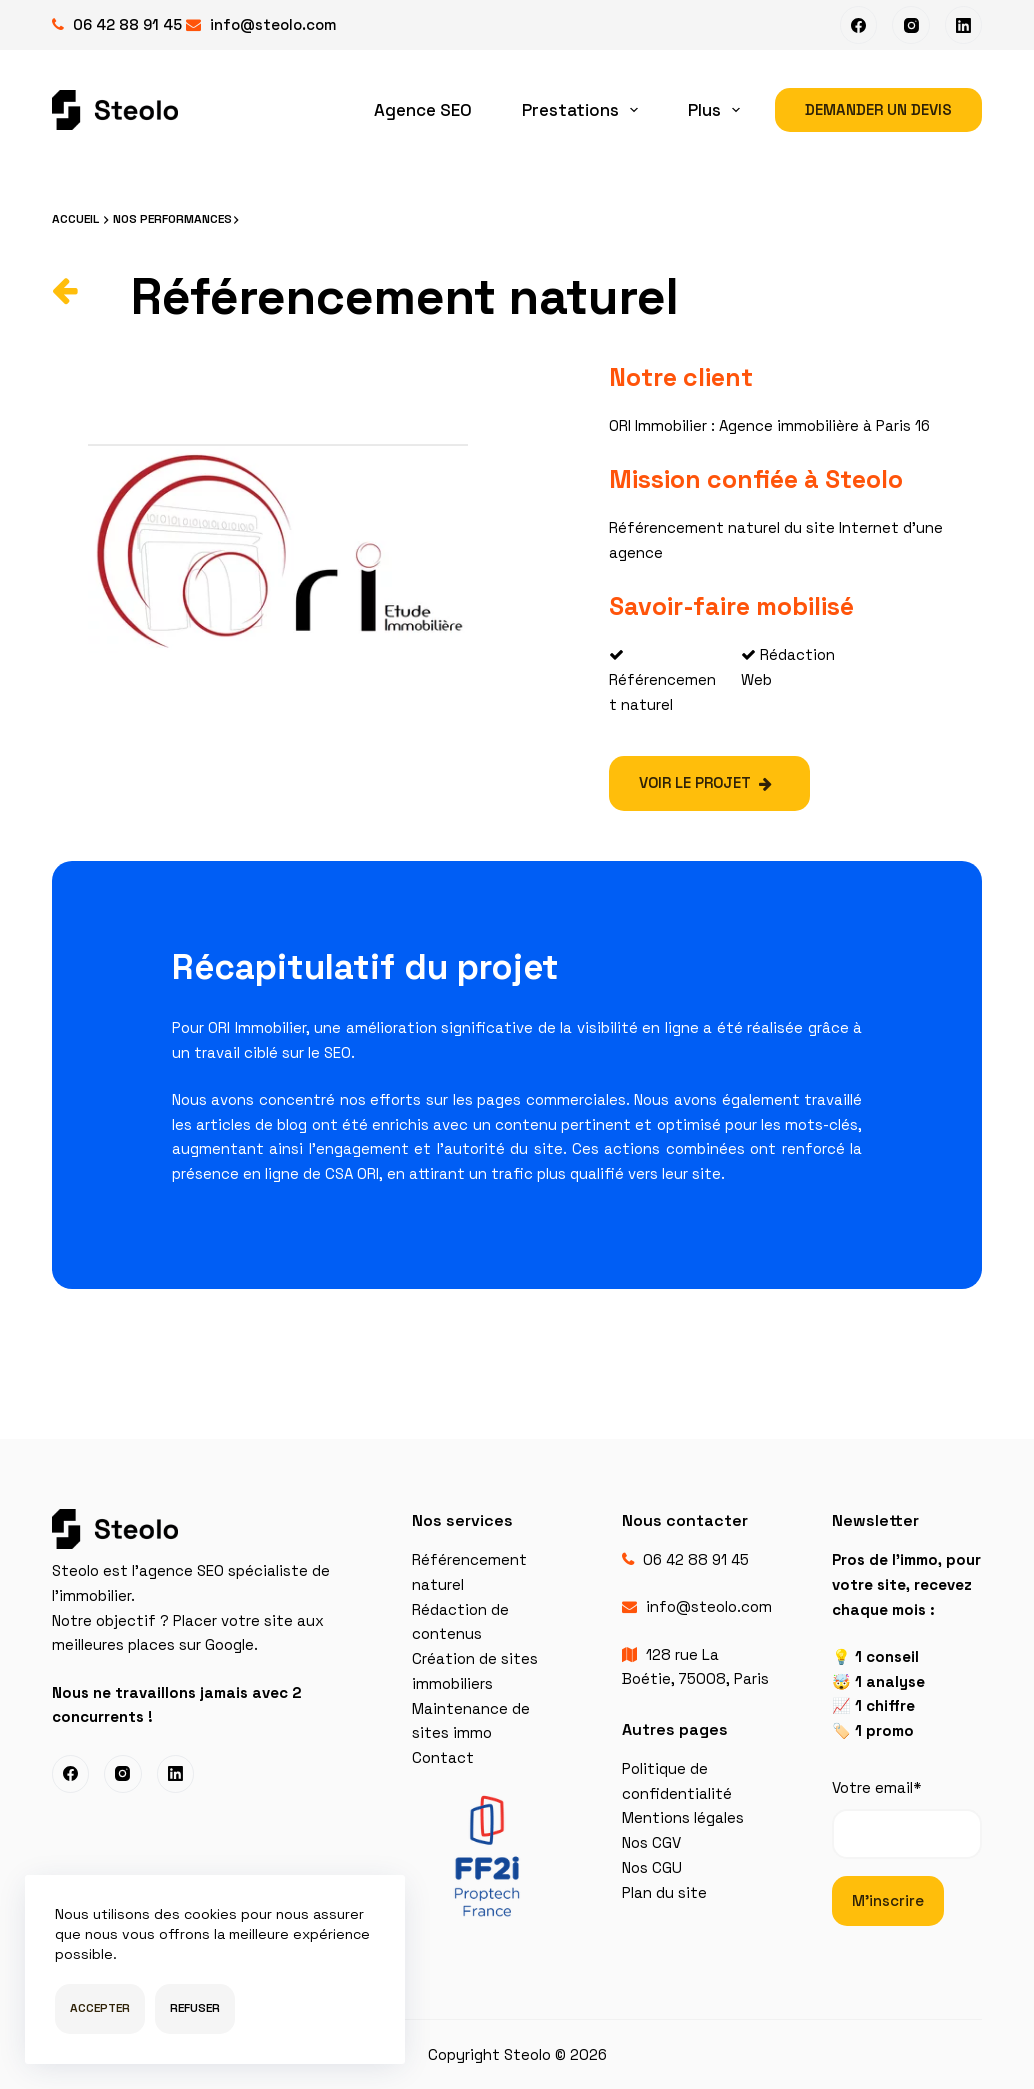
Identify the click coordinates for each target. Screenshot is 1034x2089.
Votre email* (907, 1818)
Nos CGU (652, 1867)
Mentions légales (683, 1817)
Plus (718, 110)
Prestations (584, 110)
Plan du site (664, 1892)
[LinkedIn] (964, 25)
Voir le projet (705, 782)
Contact (443, 1757)
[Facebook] (859, 25)
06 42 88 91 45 (127, 24)
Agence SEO (423, 110)
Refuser (195, 2008)
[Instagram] (911, 25)
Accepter (100, 2008)
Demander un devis (878, 109)
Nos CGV (651, 1842)
